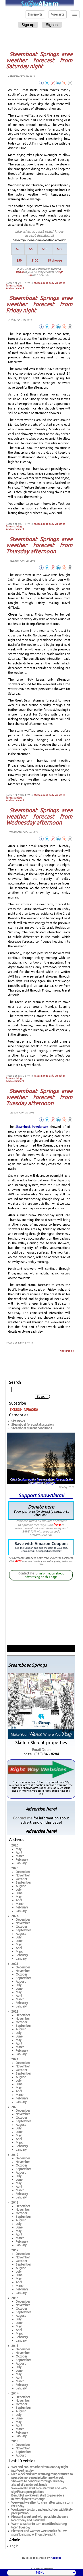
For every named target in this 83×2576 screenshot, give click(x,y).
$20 (59, 249)
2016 (14, 2298)
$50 (19, 260)
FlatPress (55, 2557)
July (18, 1889)
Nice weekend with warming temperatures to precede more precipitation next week (42, 2475)
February (22, 1859)
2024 (14, 1916)
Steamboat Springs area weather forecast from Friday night (39, 304)
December (23, 1872)
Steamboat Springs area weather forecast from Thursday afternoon (39, 545)
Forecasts (57, 14)
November (23, 1875)
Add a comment (15, 288)
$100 (34, 260)
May (18, 1849)
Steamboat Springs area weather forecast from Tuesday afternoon (39, 1097)
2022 (14, 2011)
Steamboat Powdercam (31, 1127)
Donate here (41, 1510)
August (21, 1886)
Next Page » (67, 1351)
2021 (14, 2059)
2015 (14, 2345)
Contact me (26, 1573)
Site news (18, 1421)
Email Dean (41, 1749)
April (19, 1852)
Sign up (28, 24)
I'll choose (55, 260)
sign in (19, 271)
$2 (17, 249)
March (20, 1856)
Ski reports (35, 14)
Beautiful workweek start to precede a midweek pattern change (37, 2497)
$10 (44, 249)
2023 (14, 1964)
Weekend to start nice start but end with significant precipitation (39, 2490)
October (21, 1879)
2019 (14, 2155)
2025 (14, 1868)
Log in (14, 2546)
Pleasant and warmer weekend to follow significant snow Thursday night (39, 2532)
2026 (14, 1845)
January (21, 1863)
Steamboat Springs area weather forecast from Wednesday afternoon (39, 816)
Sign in (52, 24)
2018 (14, 2202)
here (57, 1525)
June (19, 1893)
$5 (31, 249)
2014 (14, 2393)
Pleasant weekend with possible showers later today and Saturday (39, 2518)
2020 (14, 2107)
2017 (14, 2250)
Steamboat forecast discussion (32, 1424)
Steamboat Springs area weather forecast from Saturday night (39, 60)
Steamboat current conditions (31, 1428)
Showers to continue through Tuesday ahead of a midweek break (37, 2483)
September (23, 1882)
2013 (14, 2441)
